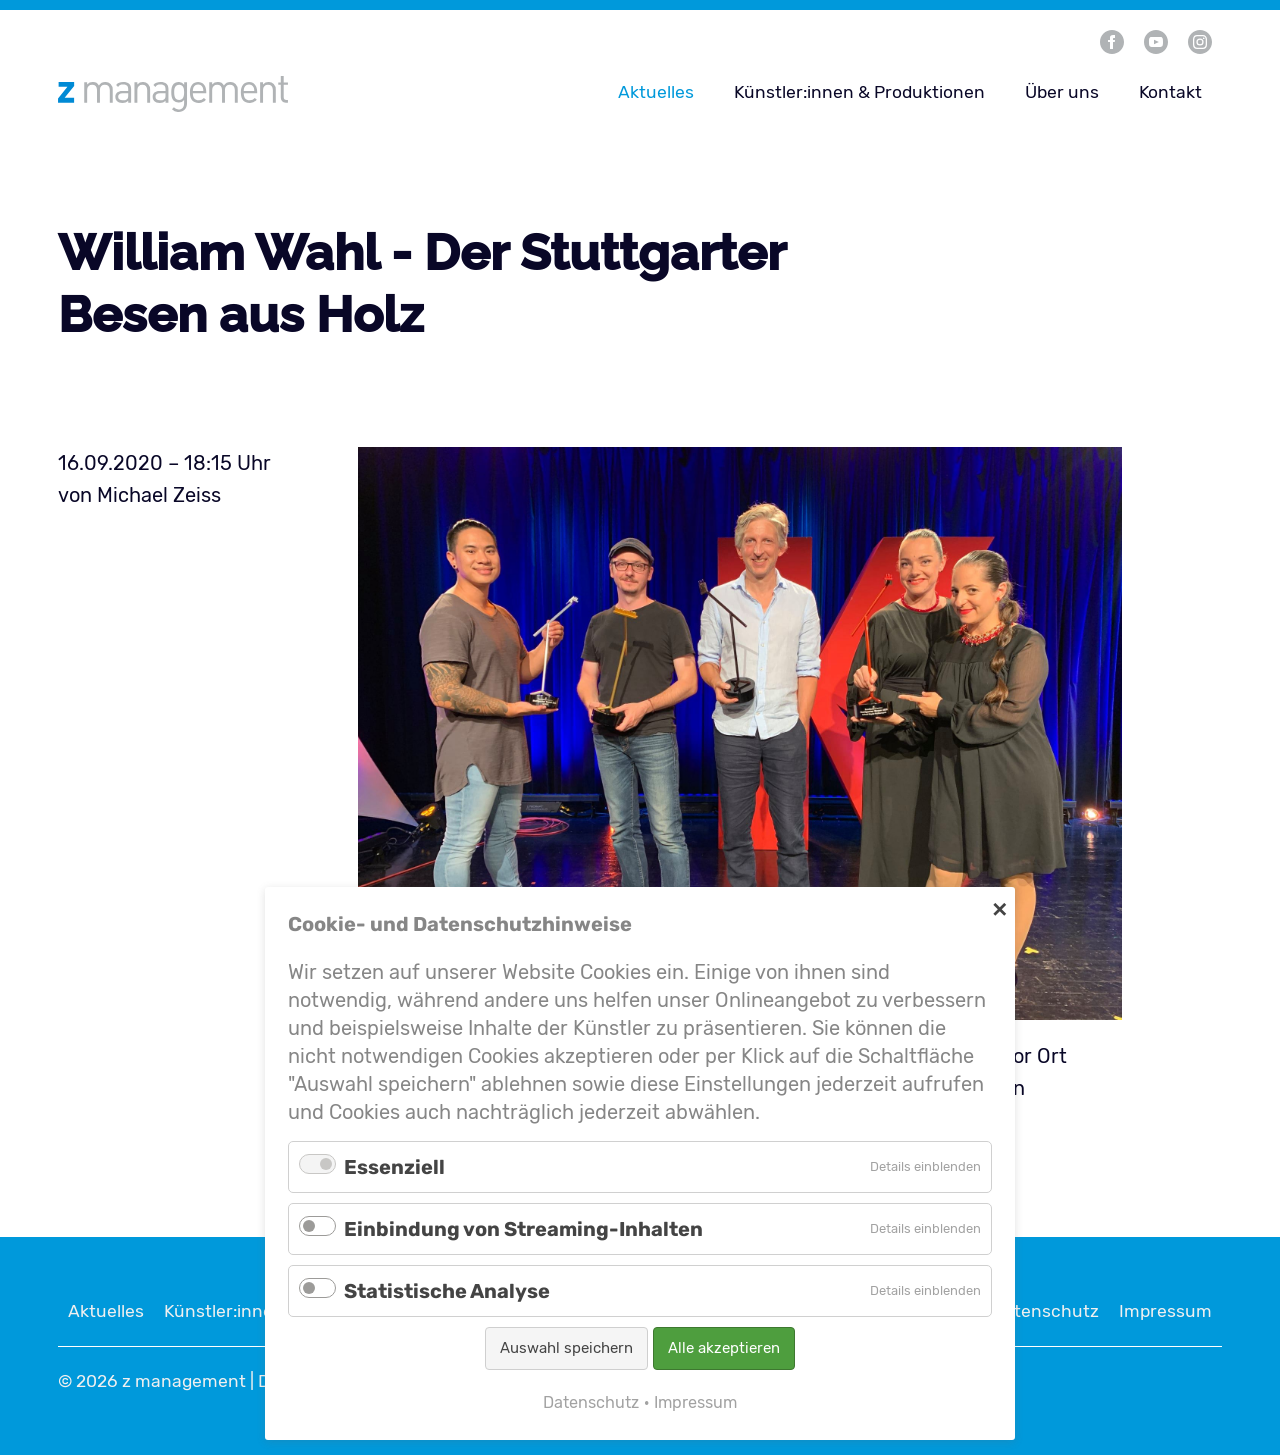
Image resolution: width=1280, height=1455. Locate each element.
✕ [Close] (999, 907)
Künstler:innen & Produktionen (859, 92)
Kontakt (1170, 92)
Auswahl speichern (566, 1348)
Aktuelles (656, 92)
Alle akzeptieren (724, 1348)
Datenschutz (1045, 1311)
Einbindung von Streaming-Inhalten (523, 1229)
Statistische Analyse (447, 1291)
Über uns (1062, 92)
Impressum (1165, 1311)
